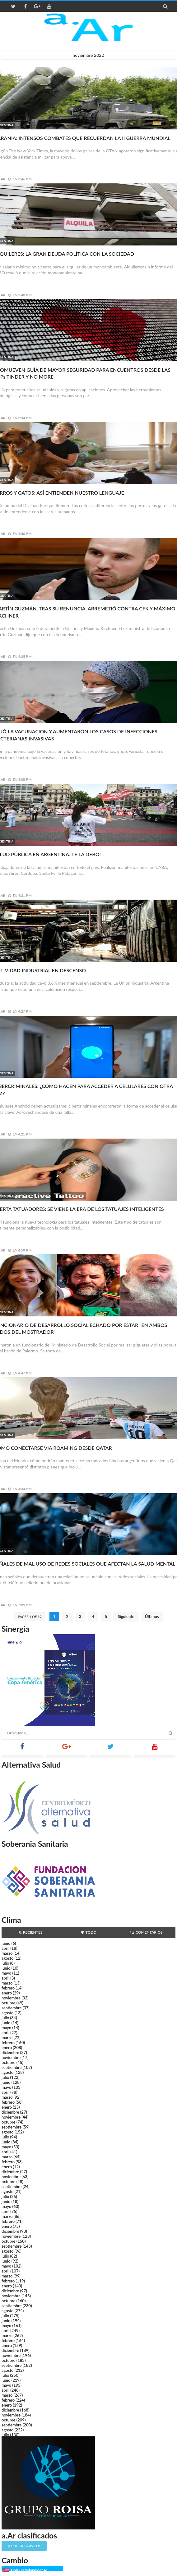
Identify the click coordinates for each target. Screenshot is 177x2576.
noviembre (11, 1997)
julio (5, 1963)
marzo (7, 1953)
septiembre (12, 2007)
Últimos (152, 1616)
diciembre (10, 2052)
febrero (8, 1987)
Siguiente (126, 1616)
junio (6, 1943)
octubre (9, 2002)
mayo (6, 1973)
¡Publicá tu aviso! (24, 2546)
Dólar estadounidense (29, 2570)
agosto (7, 1958)
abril (5, 1948)
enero (7, 1992)
